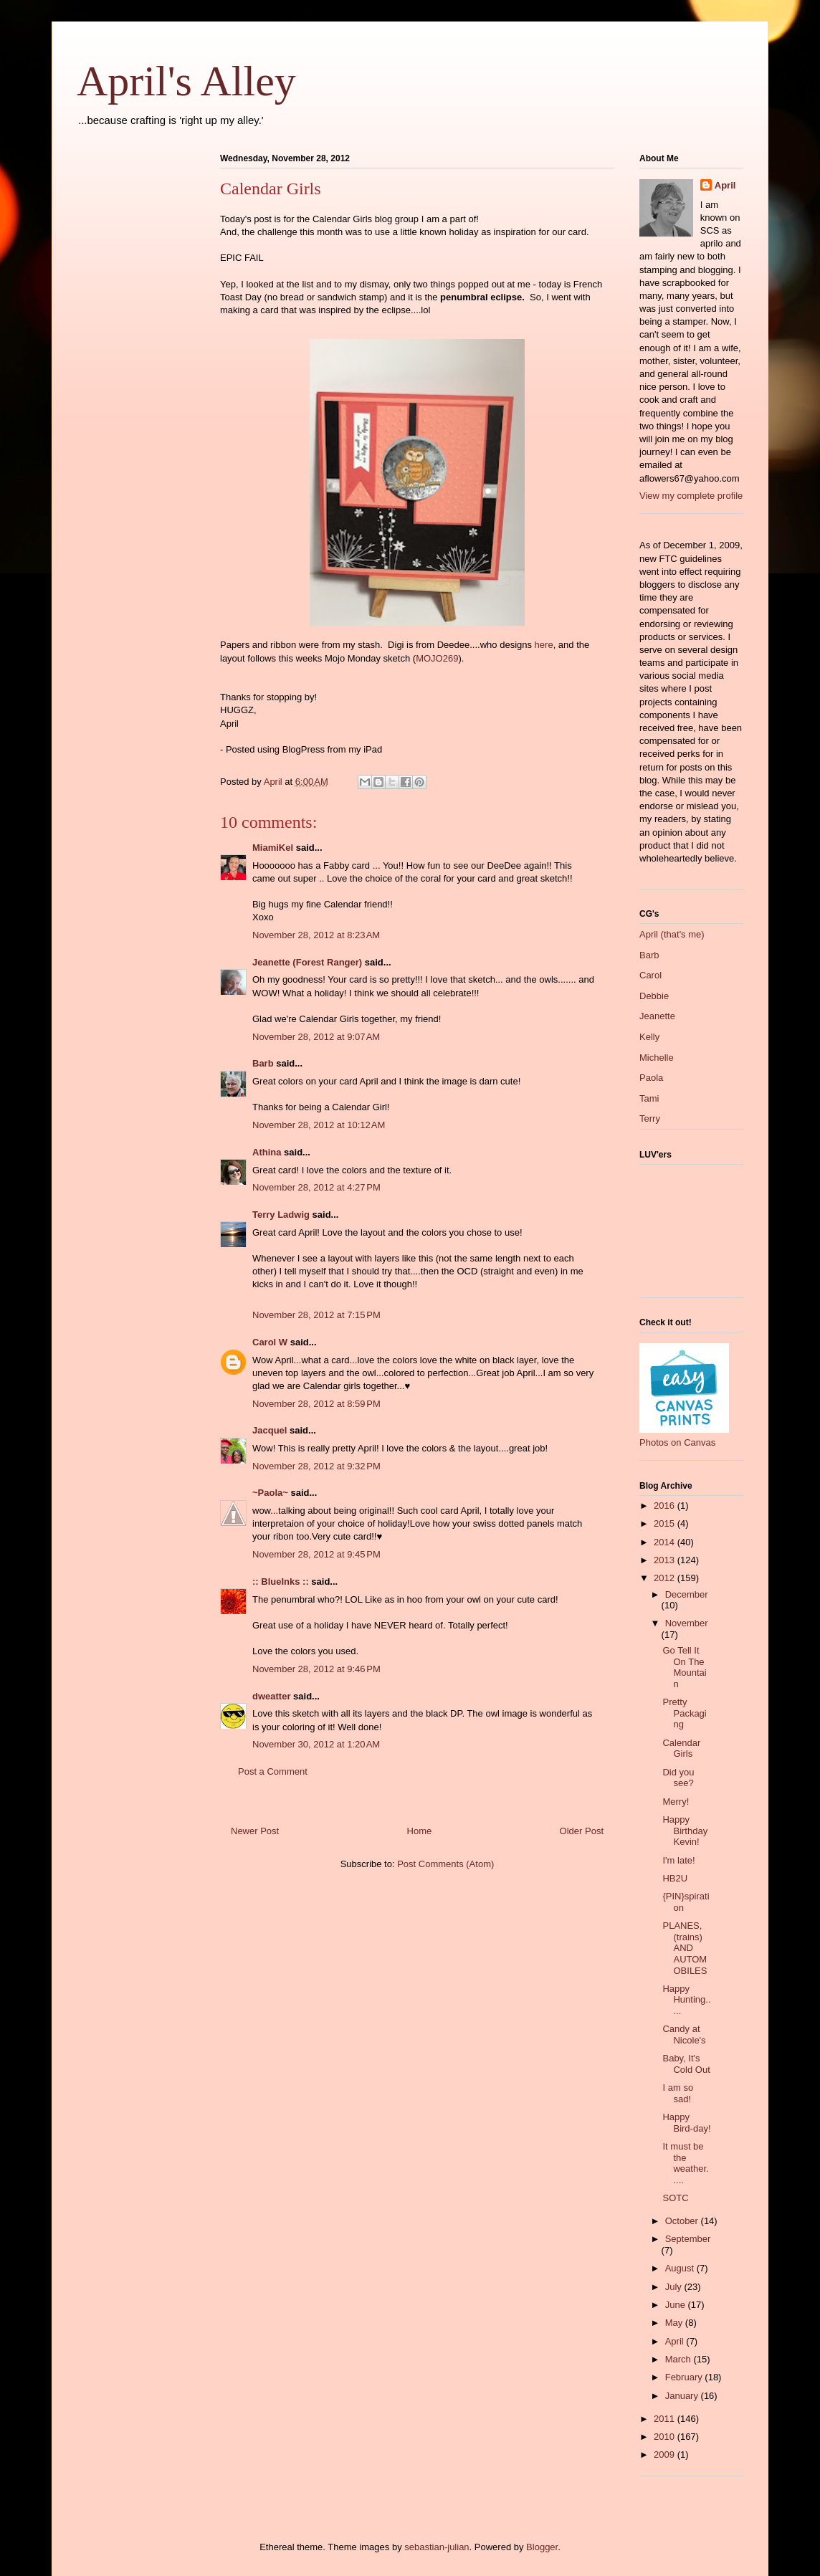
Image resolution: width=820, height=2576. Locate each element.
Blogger (542, 2547)
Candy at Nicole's (683, 2034)
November (686, 1623)
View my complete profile (691, 495)
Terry (649, 1118)
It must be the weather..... (685, 2163)
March (679, 2359)
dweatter (271, 1696)
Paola (651, 1077)
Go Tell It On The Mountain (684, 1667)
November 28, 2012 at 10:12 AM (318, 1125)
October (683, 2220)
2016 (665, 1505)
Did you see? (678, 1778)
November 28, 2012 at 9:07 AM (316, 1036)
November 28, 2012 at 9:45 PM (316, 1554)
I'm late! (678, 1860)
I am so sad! (677, 2093)
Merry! (675, 1801)
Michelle (656, 1057)
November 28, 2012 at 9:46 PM (316, 1669)
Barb (263, 1063)
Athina (266, 1152)
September (688, 2238)
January (683, 2395)
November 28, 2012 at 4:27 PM (316, 1187)
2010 (665, 2436)
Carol (650, 975)
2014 (665, 1542)
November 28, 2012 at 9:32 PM (316, 1466)
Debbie (654, 996)
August (681, 2268)
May (675, 2322)
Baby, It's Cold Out (686, 2064)
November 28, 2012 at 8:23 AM (316, 935)
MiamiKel (272, 847)
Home (419, 1831)
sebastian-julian (436, 2547)
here (544, 644)
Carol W (269, 1342)
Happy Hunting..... (686, 1999)
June (676, 2304)
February (685, 2377)
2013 (665, 1560)
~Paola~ (270, 1492)
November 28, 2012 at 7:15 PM (316, 1315)
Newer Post (255, 1831)
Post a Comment (273, 1771)
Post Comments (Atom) (445, 1864)
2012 (665, 1578)
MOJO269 (437, 658)
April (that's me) (672, 934)
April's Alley (186, 81)
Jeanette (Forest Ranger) (308, 962)
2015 (665, 1523)
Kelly (649, 1036)
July (675, 2286)
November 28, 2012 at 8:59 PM (316, 1403)
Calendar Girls (681, 1748)
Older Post (582, 1831)
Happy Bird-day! (686, 2123)
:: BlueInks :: (280, 1581)
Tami (649, 1098)
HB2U (674, 1878)
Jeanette (657, 1016)
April (725, 185)
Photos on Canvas (677, 1442)
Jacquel (269, 1430)
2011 (665, 2418)
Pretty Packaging (684, 1713)
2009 (665, 2454)
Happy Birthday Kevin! (684, 1830)
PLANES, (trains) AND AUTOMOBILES (684, 1947)
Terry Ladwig (281, 1214)
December (686, 1594)
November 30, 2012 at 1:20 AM (316, 1744)
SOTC (675, 2198)
